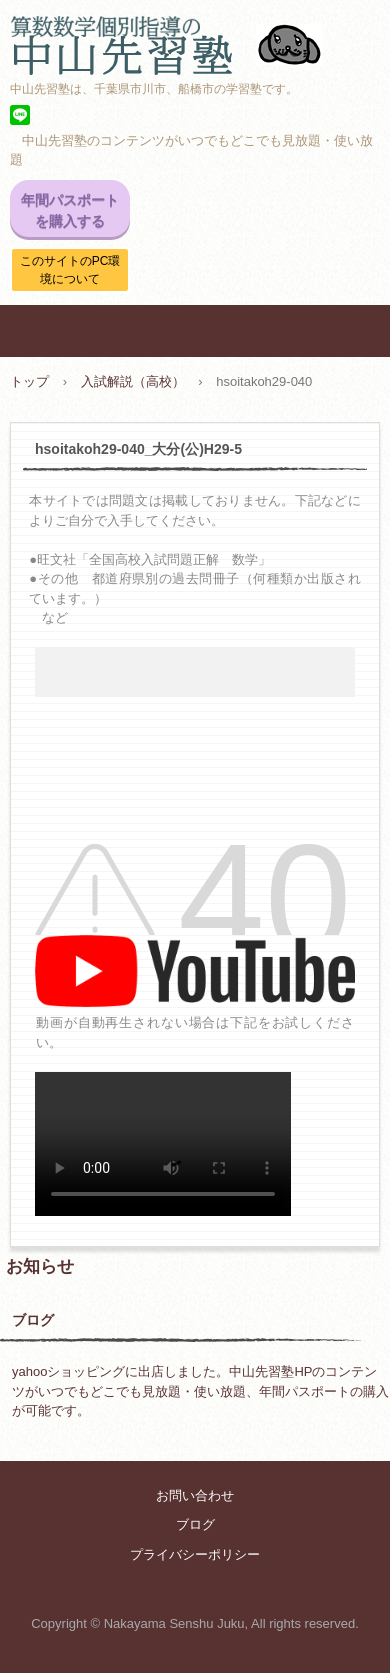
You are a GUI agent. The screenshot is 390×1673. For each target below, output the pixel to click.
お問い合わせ (195, 1495)
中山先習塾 (195, 34)
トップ (29, 381)
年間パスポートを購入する (70, 210)
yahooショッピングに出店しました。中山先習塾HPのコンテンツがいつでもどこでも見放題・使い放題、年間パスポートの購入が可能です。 (200, 1391)
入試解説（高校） (133, 381)
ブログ (33, 1320)
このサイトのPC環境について (70, 270)
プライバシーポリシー (195, 1554)
